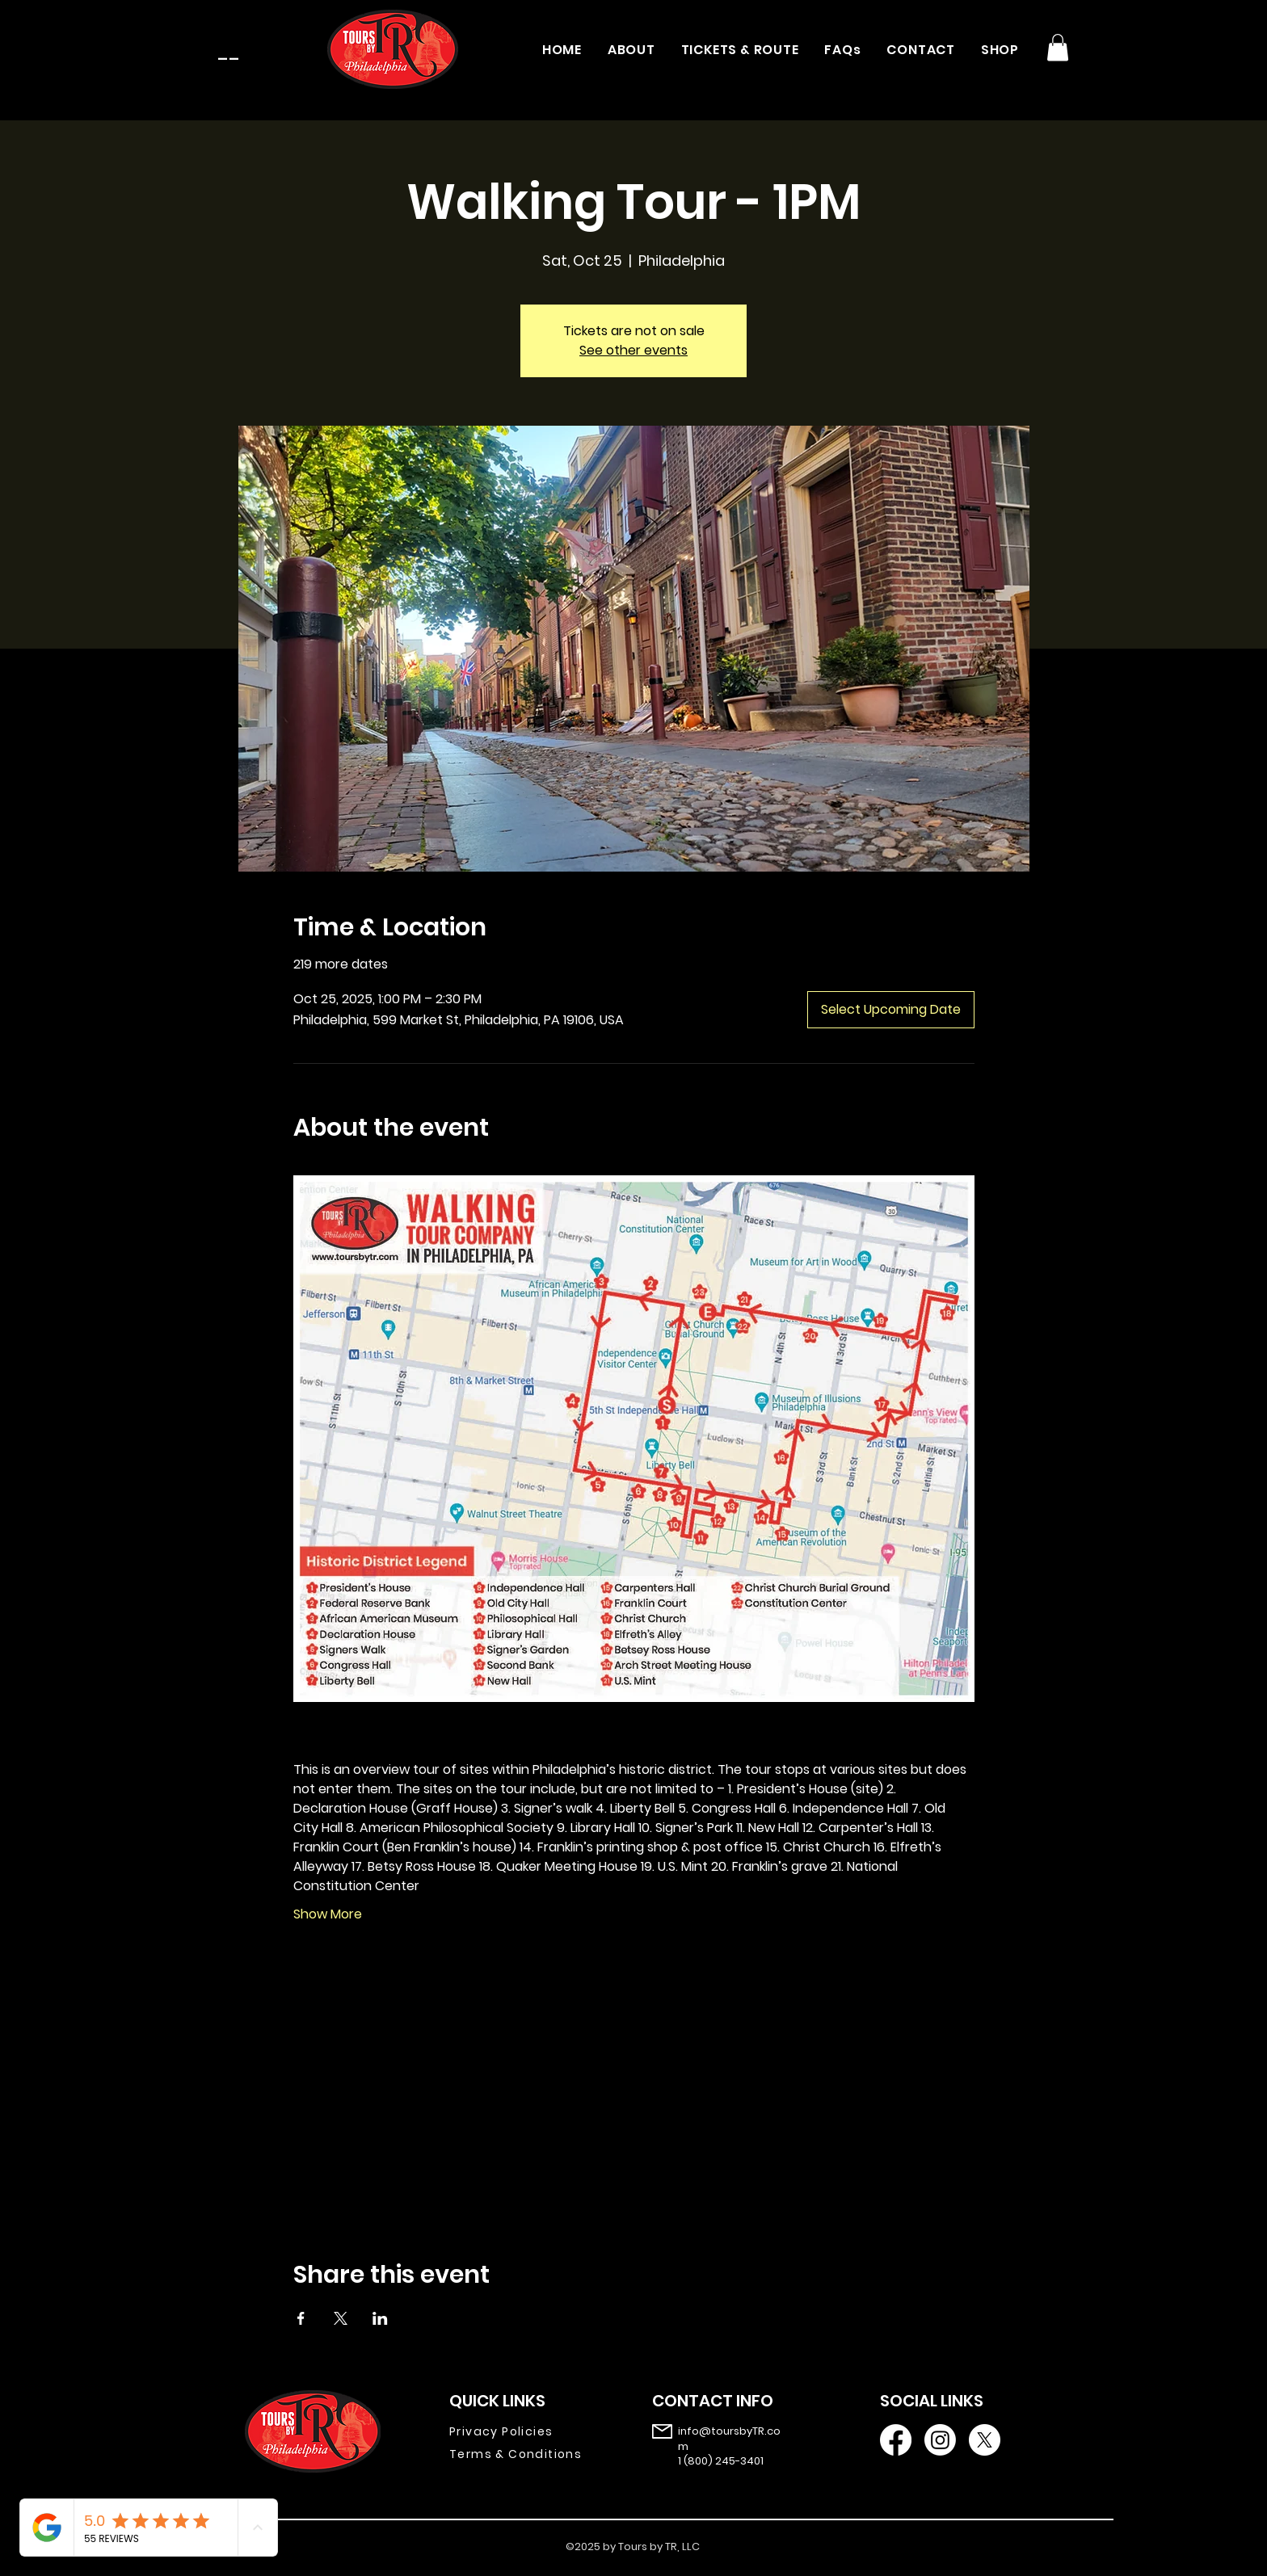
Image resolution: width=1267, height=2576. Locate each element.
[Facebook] (895, 2440)
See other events (633, 350)
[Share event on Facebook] (301, 2318)
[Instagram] (940, 2440)
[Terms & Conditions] (527, 2454)
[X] (984, 2440)
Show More (327, 1914)
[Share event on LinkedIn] (380, 2318)
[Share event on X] (340, 2318)
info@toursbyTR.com (729, 2438)
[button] (1057, 47)
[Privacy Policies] (527, 2431)
